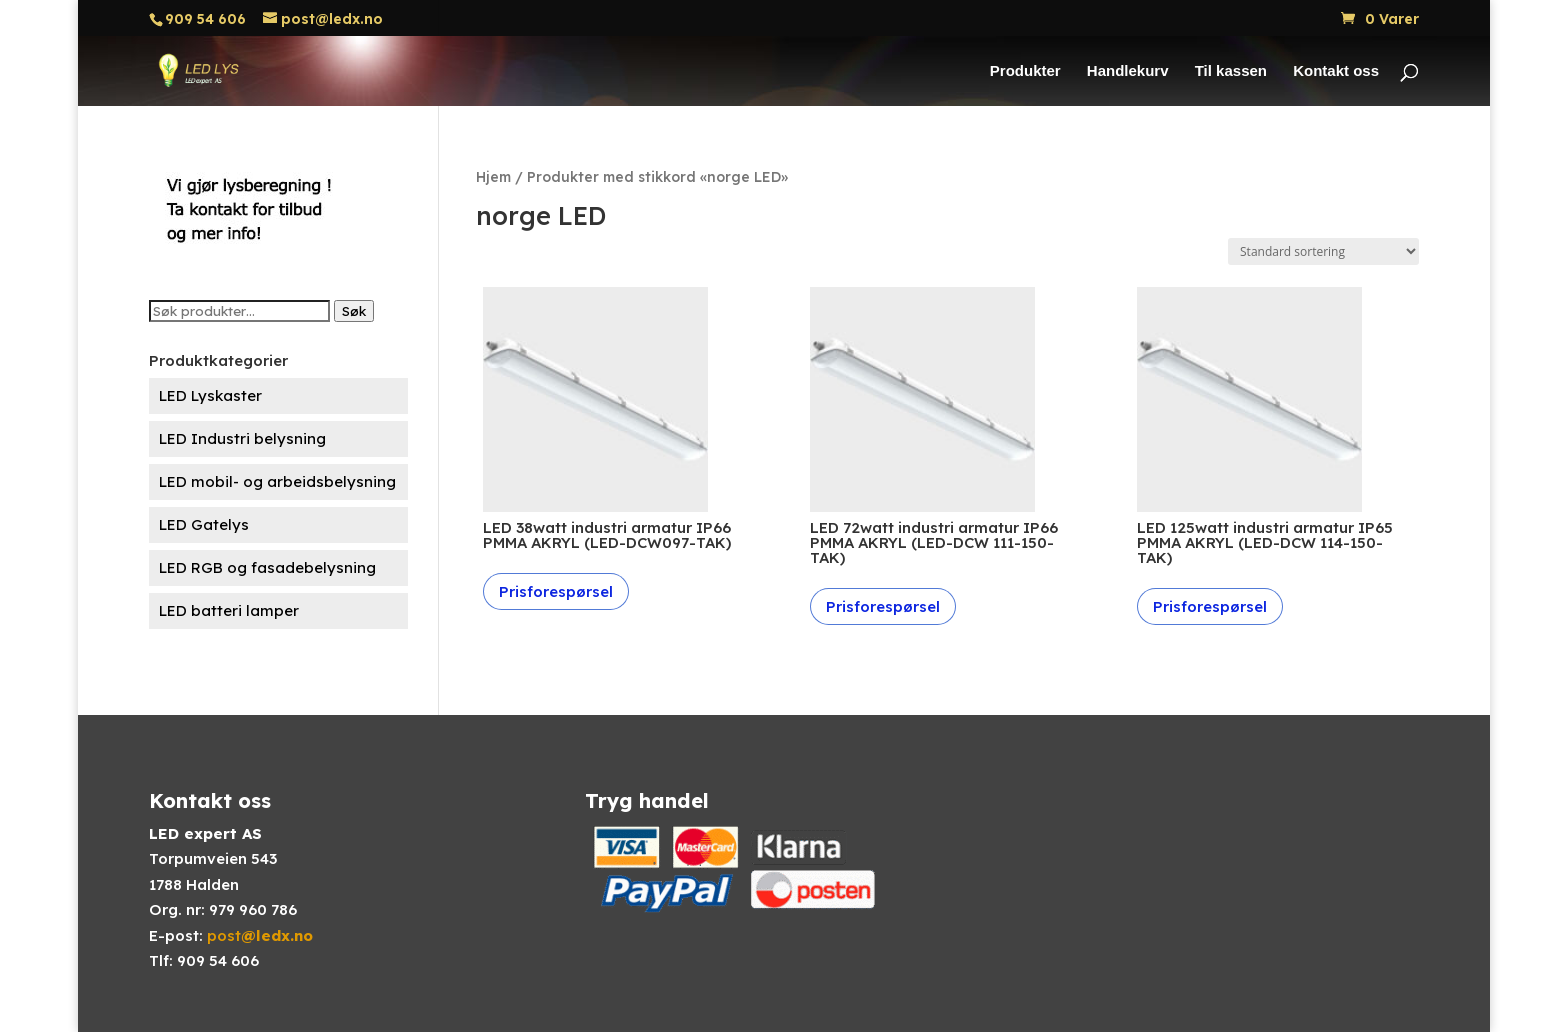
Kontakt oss (1336, 71)
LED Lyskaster (210, 395)
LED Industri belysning (242, 438)
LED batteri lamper (229, 610)
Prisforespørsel (556, 591)
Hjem (493, 176)
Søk (354, 311)
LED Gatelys (204, 524)
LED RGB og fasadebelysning (267, 567)
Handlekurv (1128, 71)
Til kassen (1231, 71)
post (260, 935)
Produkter (1025, 71)
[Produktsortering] (1323, 251)
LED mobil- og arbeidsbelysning (277, 481)
